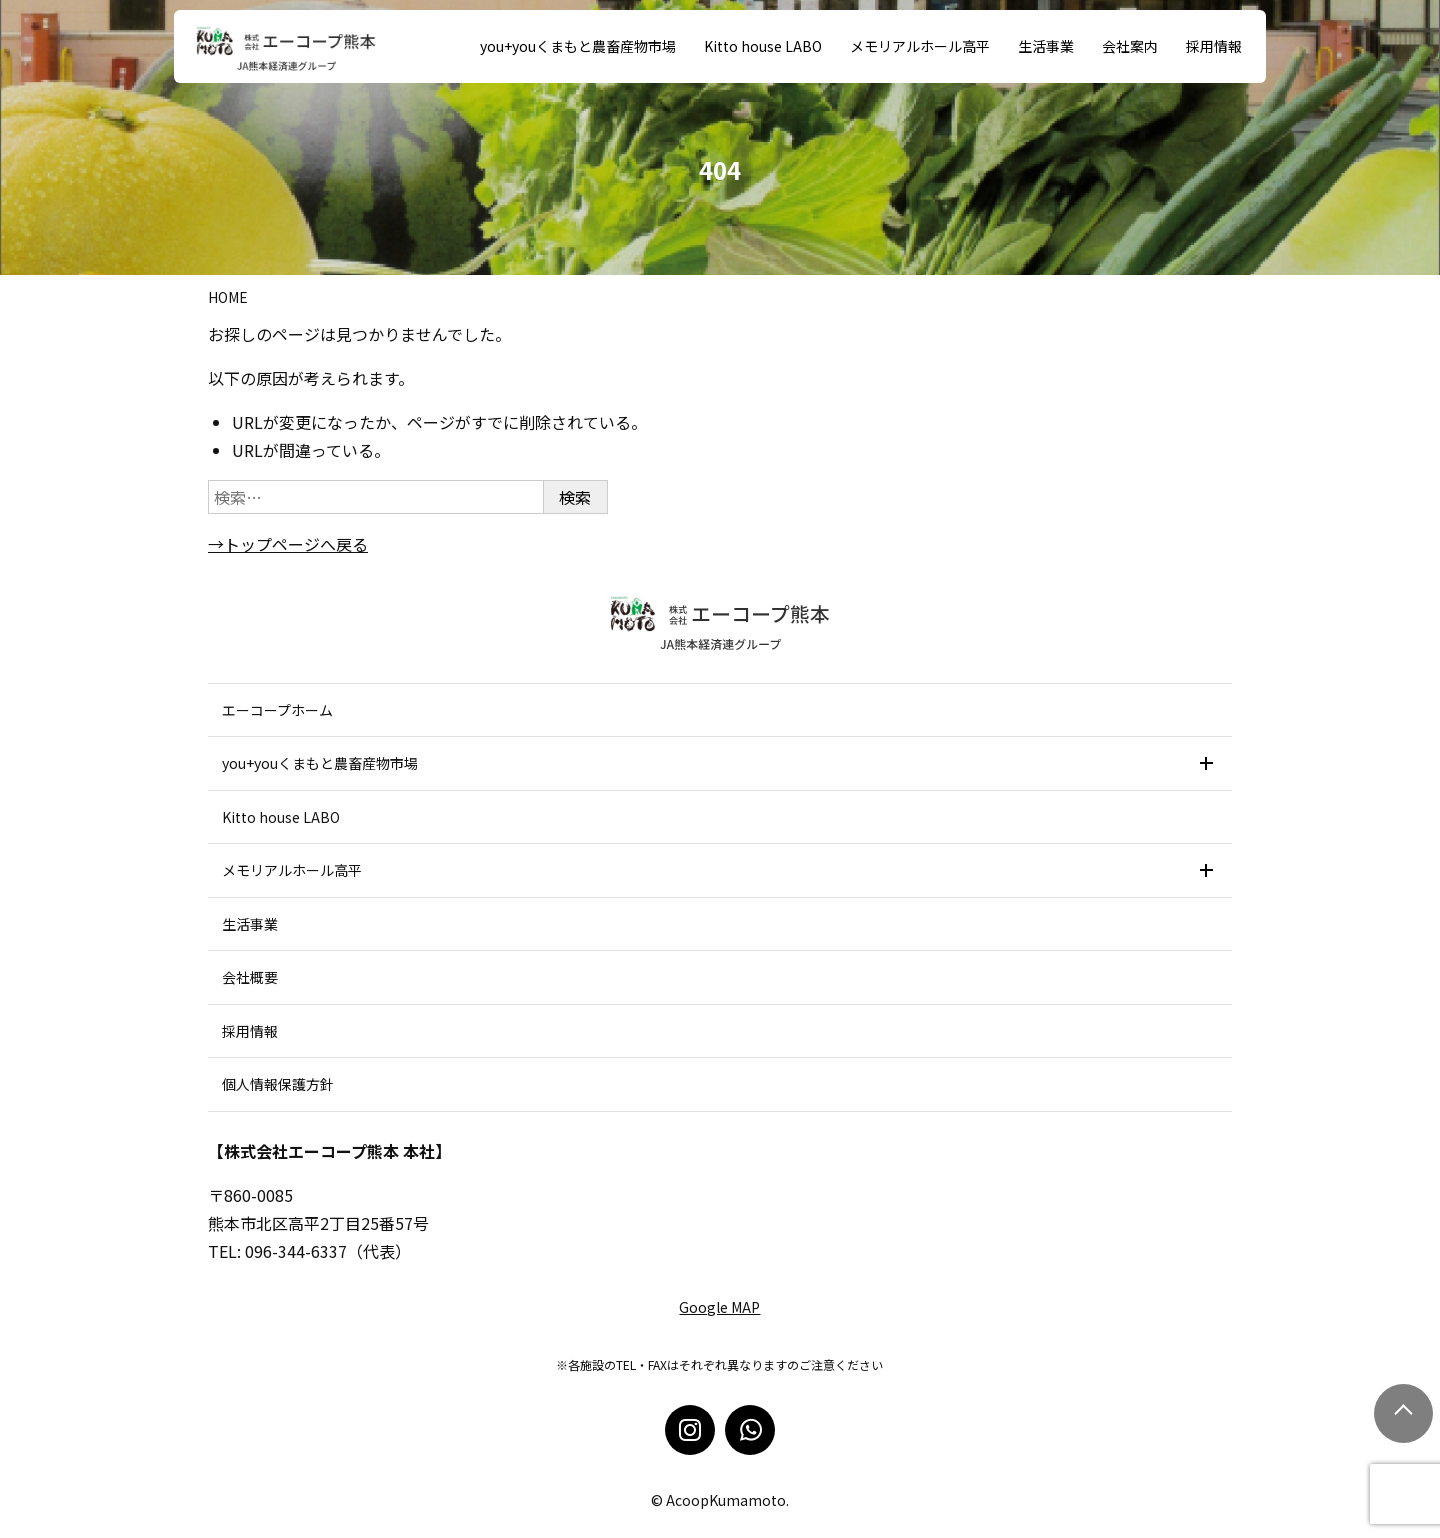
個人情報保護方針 (278, 1084)
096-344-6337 (296, 1251)
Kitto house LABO (763, 46)
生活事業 (1046, 46)
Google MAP (719, 1307)
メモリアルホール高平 (920, 46)
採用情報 (1214, 46)
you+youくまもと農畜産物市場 (578, 46)
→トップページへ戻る (288, 544)
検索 (575, 497)
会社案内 (1130, 46)
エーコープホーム (277, 710)
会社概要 (250, 977)
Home (228, 297)
